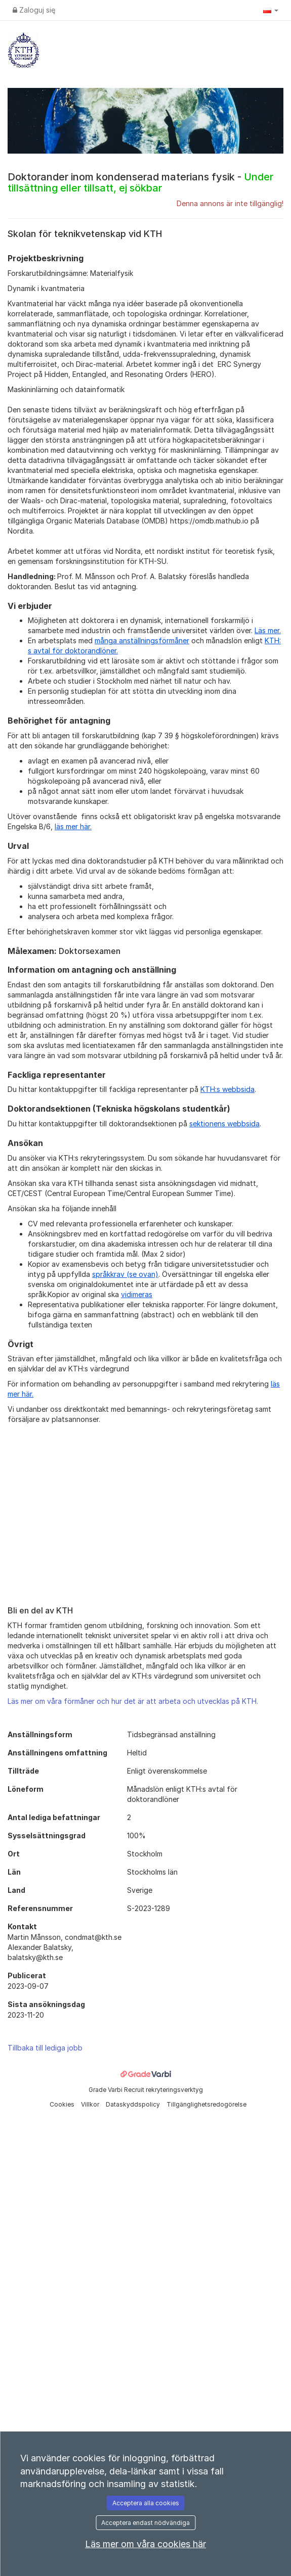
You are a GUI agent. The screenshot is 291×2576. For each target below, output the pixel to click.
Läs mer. (268, 630)
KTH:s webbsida (227, 1089)
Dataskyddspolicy (133, 2104)
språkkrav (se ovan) (125, 1274)
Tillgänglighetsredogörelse (206, 2104)
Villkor (91, 2104)
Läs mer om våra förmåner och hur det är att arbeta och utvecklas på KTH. (133, 1701)
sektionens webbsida (224, 1123)
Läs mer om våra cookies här (145, 2544)
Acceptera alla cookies (145, 2503)
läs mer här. (73, 826)
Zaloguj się (34, 10)
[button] (270, 10)
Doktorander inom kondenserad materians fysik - (140, 182)
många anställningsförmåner (142, 640)
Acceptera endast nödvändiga (145, 2522)
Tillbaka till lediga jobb (45, 2047)
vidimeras (136, 1294)
